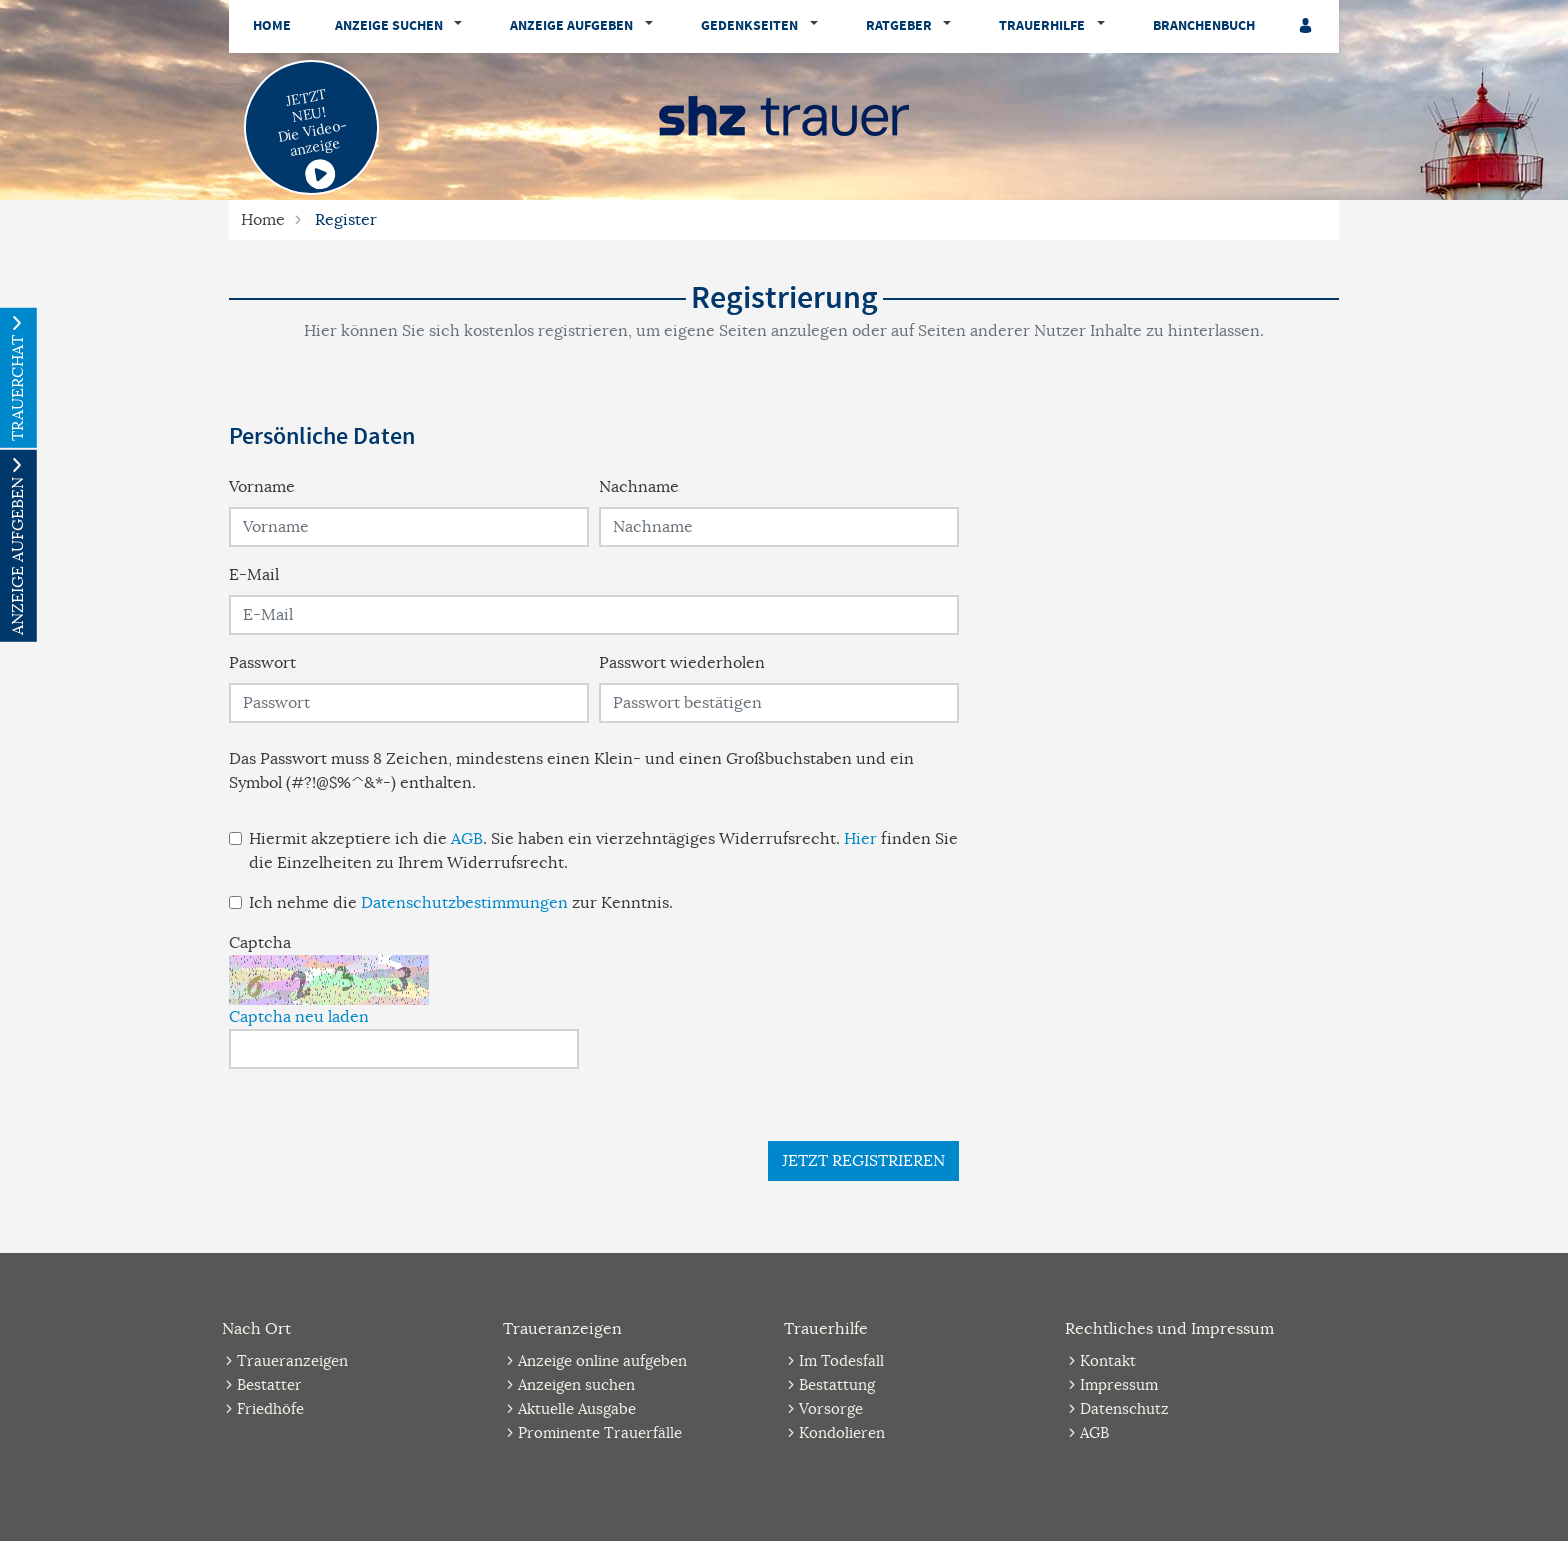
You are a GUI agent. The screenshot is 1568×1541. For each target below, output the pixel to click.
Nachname (639, 487)
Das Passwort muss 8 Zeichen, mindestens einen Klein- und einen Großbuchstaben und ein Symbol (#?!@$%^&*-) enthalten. (571, 771)
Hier (860, 839)
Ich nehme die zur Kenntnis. (461, 903)
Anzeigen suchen (576, 1384)
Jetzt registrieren (863, 1161)
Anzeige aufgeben (571, 26)
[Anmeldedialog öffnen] (1307, 26)
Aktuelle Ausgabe (577, 1408)
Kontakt (1108, 1360)
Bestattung (837, 1384)
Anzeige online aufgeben (602, 1360)
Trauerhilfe (1042, 26)
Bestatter (269, 1384)
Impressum (1119, 1384)
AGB (467, 839)
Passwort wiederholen (682, 663)
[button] (463, 27)
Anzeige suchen (389, 26)
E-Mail (254, 575)
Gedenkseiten (749, 26)
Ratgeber (899, 26)
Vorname (262, 487)
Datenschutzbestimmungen (464, 903)
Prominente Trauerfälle (600, 1432)
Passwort (262, 663)
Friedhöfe (270, 1408)
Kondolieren (842, 1432)
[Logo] (784, 115)
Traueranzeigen (292, 1360)
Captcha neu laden (299, 1017)
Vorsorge (831, 1408)
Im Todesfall (841, 1360)
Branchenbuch (1204, 26)
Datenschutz (1124, 1408)
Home (272, 26)
